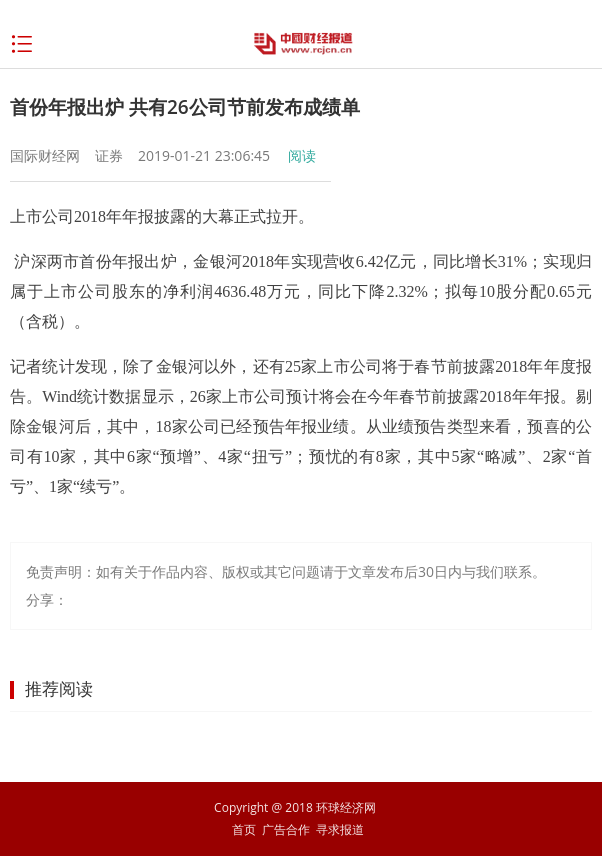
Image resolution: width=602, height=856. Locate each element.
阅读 (302, 155)
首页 (244, 829)
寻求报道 (340, 829)
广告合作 (286, 829)
